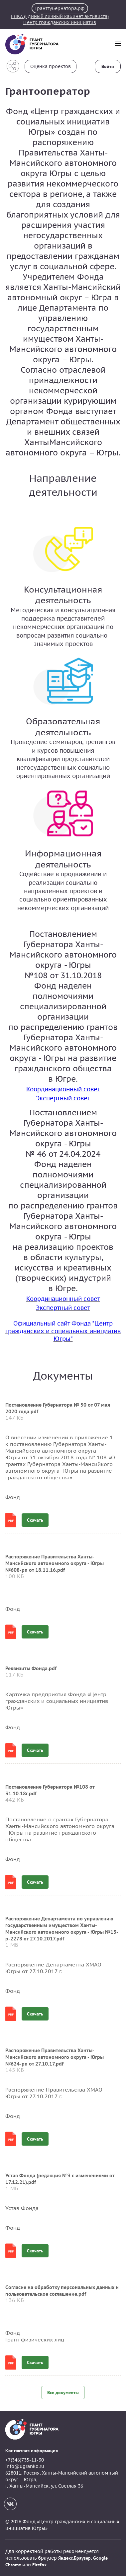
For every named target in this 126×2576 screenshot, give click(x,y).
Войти (107, 66)
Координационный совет (63, 1089)
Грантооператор (47, 90)
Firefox (39, 2565)
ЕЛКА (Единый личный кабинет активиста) (60, 16)
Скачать (35, 1520)
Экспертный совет (63, 1098)
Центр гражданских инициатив (59, 22)
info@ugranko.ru (24, 2466)
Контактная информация (31, 2451)
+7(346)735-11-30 (24, 2460)
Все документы (63, 2392)
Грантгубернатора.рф (59, 8)
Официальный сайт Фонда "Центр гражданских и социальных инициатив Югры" (63, 1331)
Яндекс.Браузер (74, 2558)
